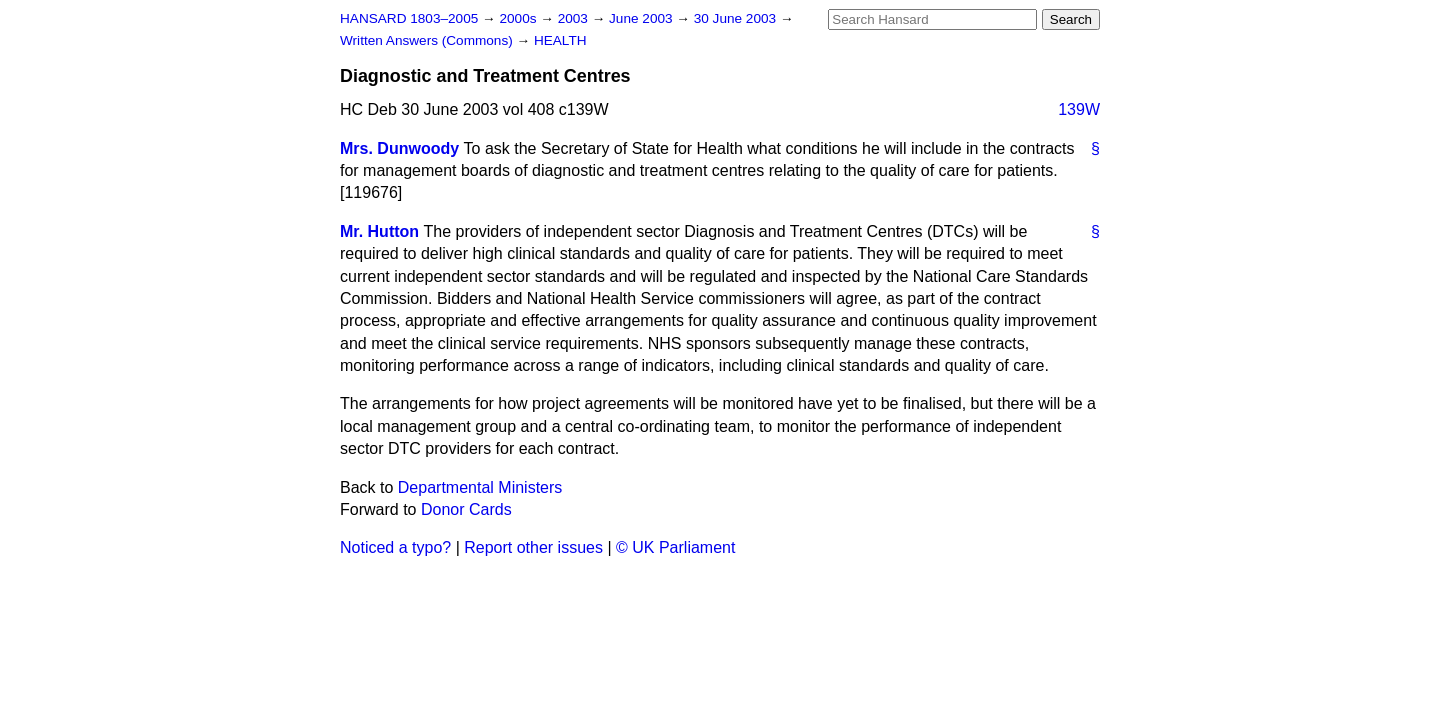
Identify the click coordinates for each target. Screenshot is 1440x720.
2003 (575, 18)
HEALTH (560, 40)
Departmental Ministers (480, 487)
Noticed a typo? (395, 547)
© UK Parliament (675, 547)
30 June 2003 (737, 18)
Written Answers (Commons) (428, 40)
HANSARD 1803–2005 (409, 18)
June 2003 (642, 18)
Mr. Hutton (379, 231)
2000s (519, 18)
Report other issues (533, 547)
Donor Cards (466, 509)
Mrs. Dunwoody (399, 148)
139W (1079, 109)
